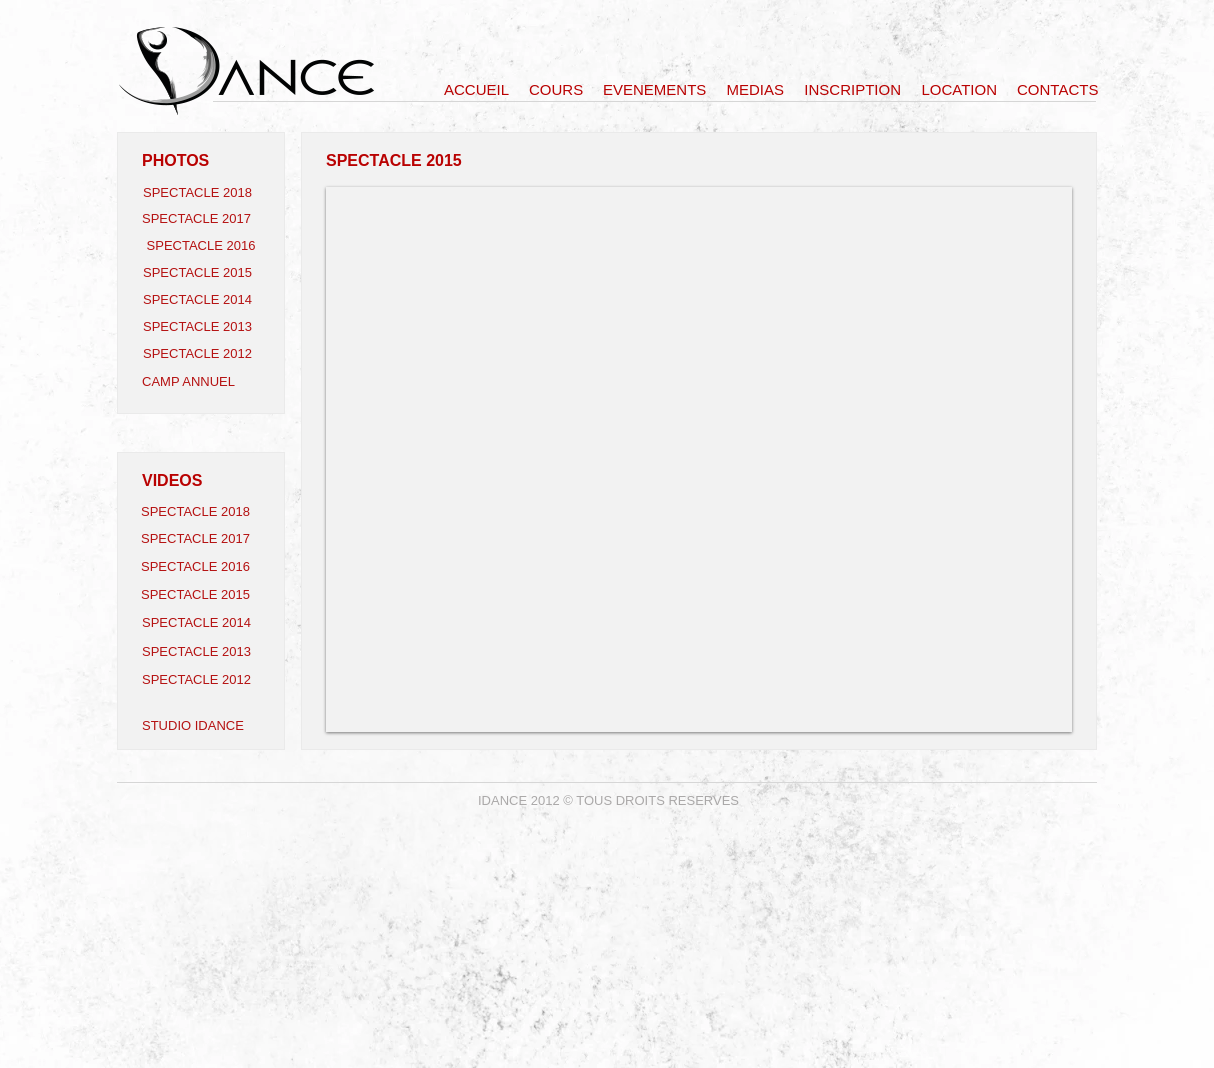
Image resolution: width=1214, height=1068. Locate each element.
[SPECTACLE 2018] (202, 193)
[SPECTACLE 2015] (202, 273)
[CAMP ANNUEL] (201, 382)
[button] (699, 459)
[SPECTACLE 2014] (202, 300)
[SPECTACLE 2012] (202, 354)
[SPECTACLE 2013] (202, 327)
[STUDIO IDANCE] (201, 726)
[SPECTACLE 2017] (201, 219)
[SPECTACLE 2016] (201, 246)
